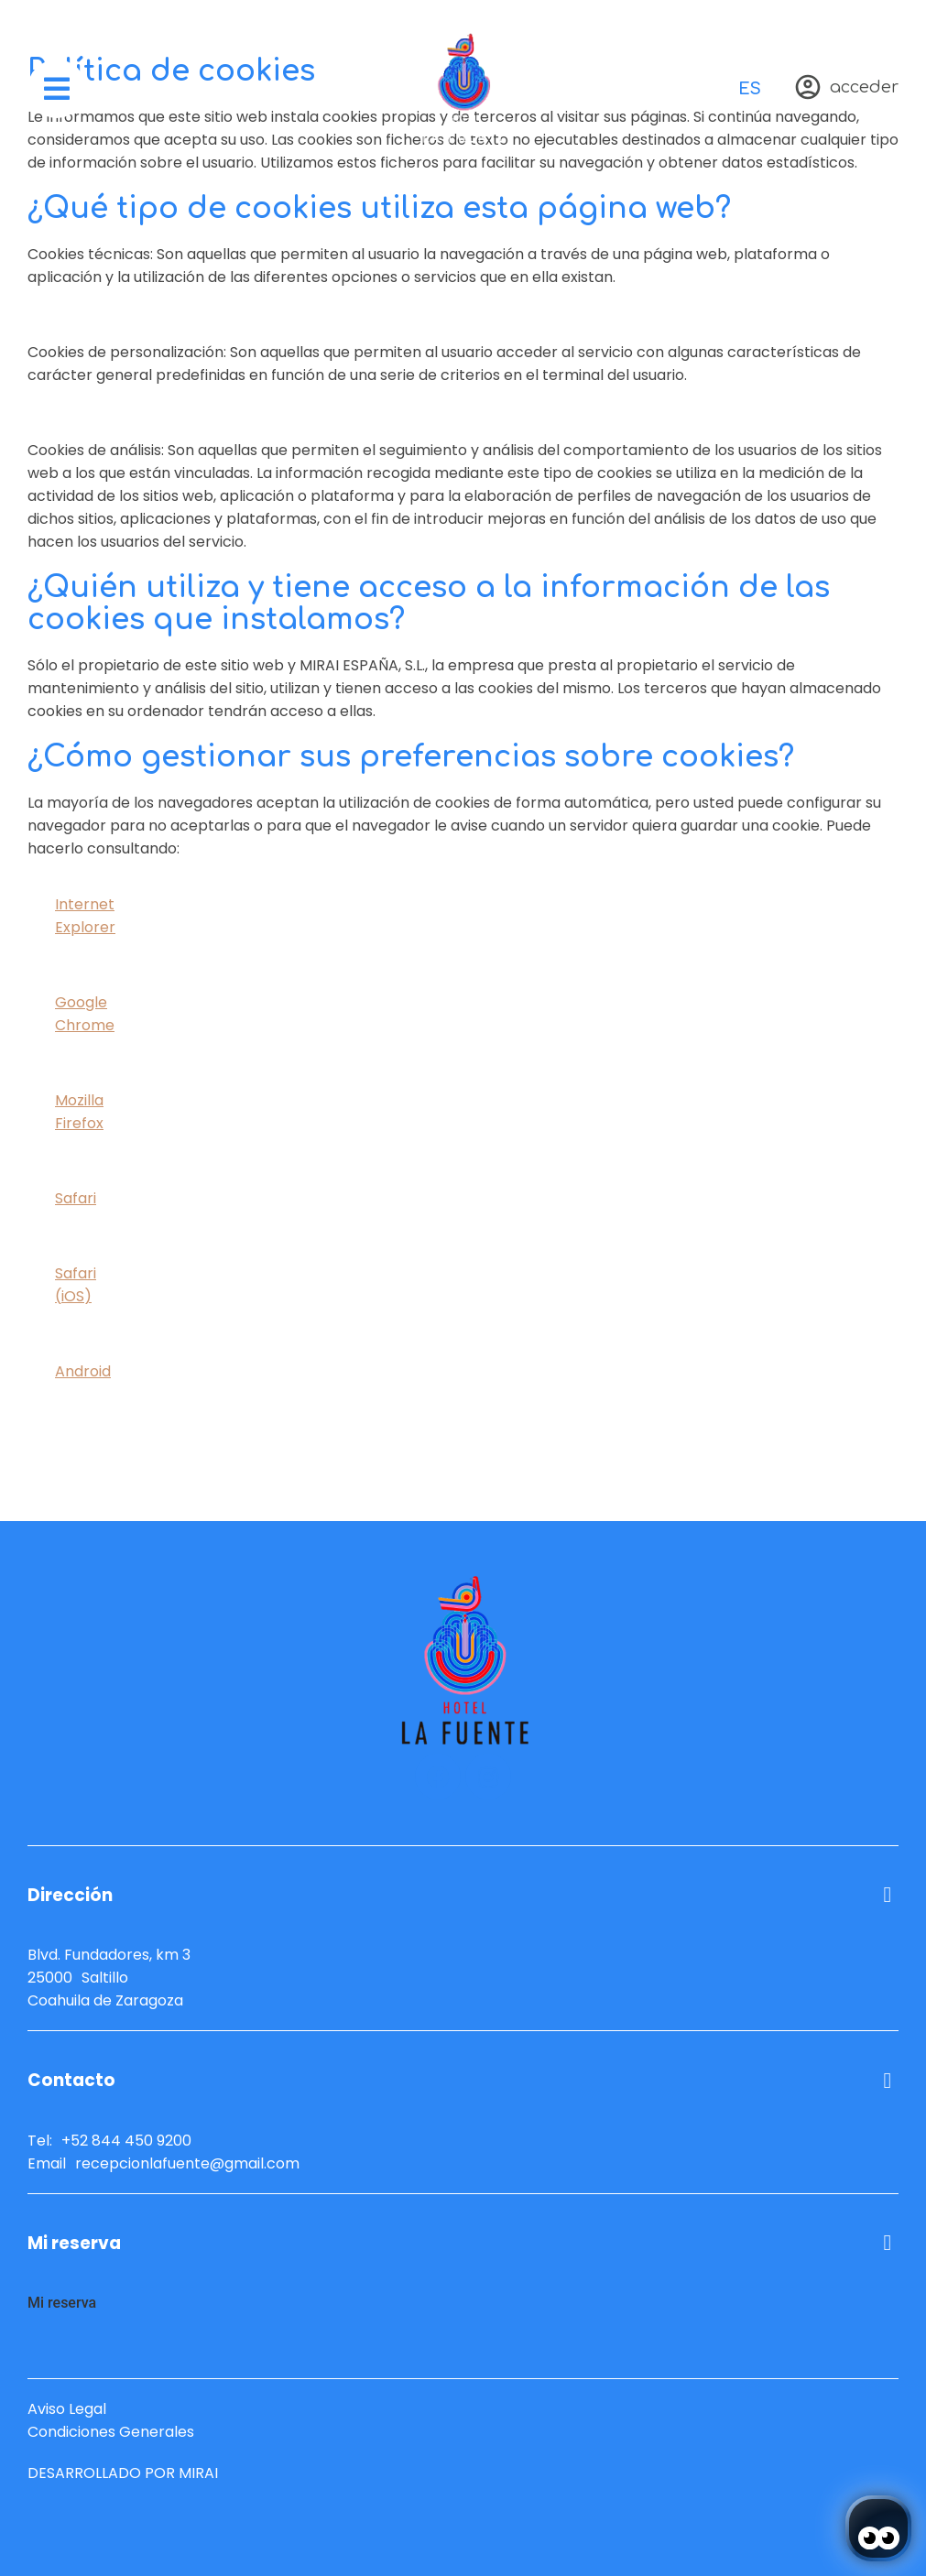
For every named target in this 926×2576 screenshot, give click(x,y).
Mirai (198, 2473)
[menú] (56, 89)
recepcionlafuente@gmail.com (187, 2163)
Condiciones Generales (110, 2431)
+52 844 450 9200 (126, 2140)
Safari (75, 1198)
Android (83, 1371)
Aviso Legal (66, 2408)
